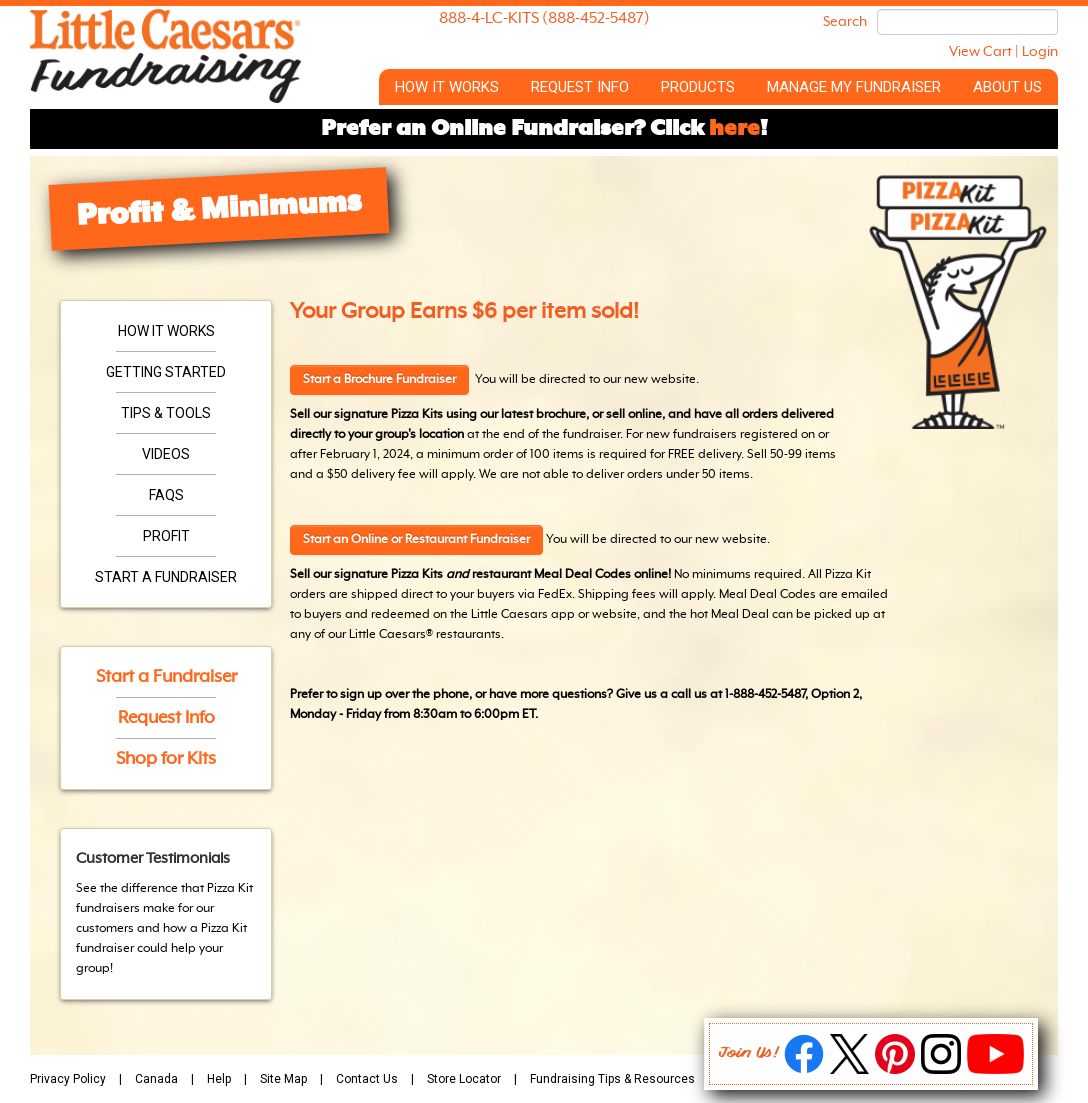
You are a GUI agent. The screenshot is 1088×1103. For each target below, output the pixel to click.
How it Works (447, 87)
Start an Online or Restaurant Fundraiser (416, 540)
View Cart (980, 52)
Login (1040, 52)
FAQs (166, 495)
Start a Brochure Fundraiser (379, 380)
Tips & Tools (166, 413)
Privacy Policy (68, 1079)
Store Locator (464, 1079)
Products (698, 87)
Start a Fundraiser (166, 577)
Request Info (580, 87)
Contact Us (367, 1079)
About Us (1007, 87)
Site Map (283, 1079)
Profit (166, 536)
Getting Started (166, 372)
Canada (156, 1079)
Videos (166, 454)
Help (219, 1079)
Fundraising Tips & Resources (612, 1079)
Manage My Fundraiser (854, 87)
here (734, 129)
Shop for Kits (166, 759)
